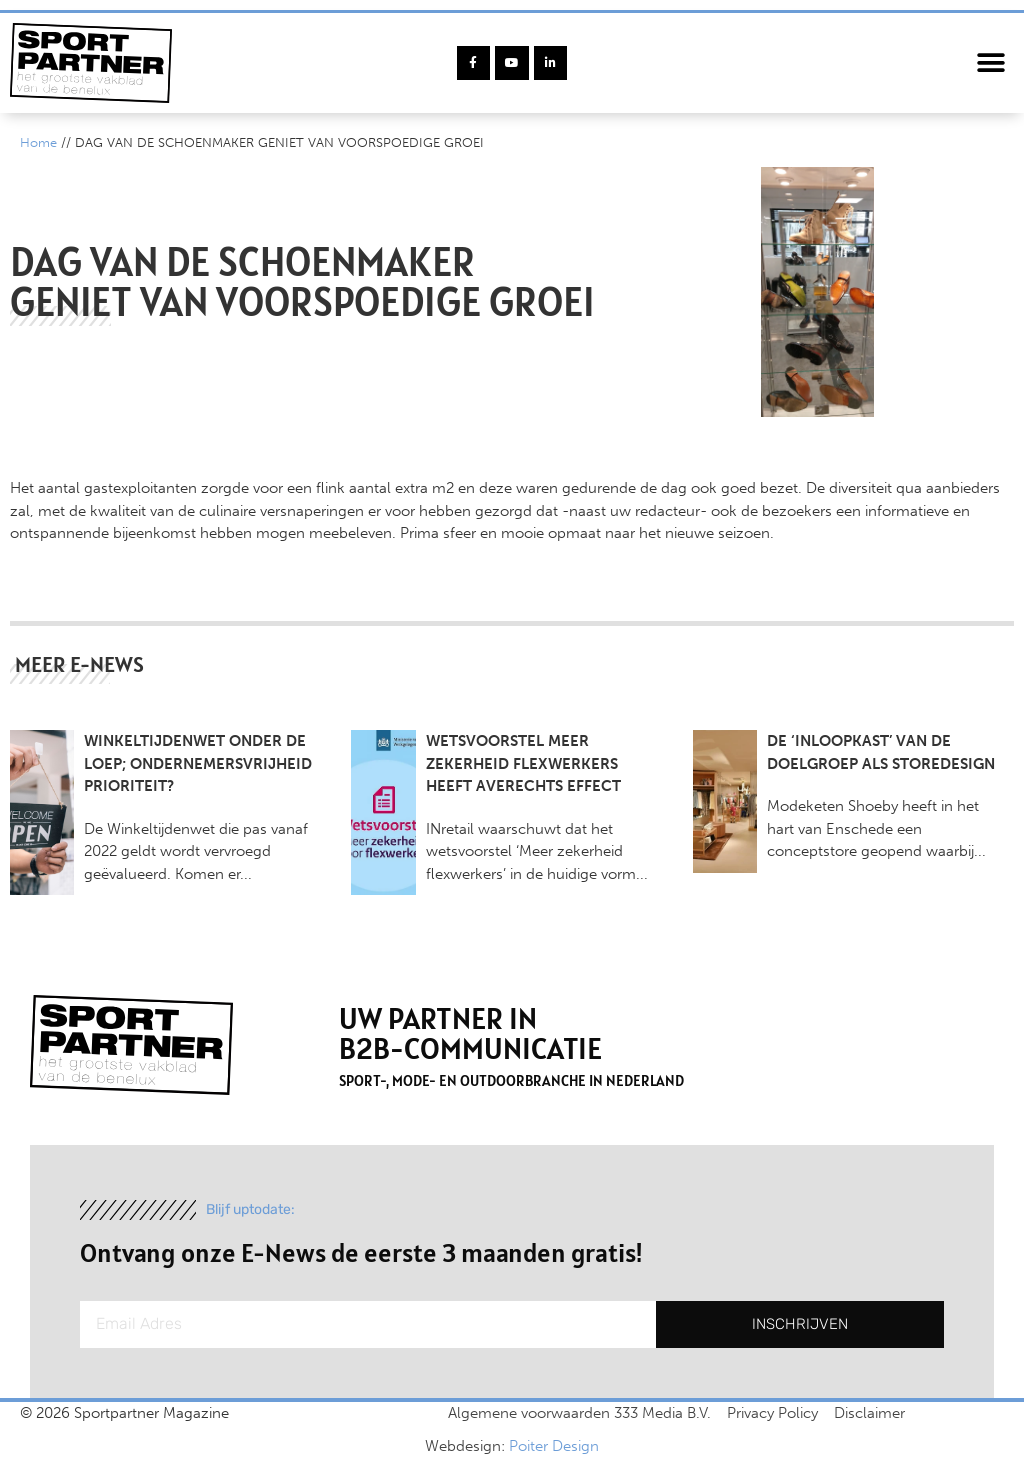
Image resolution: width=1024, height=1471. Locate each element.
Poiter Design (554, 1446)
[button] (991, 63)
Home (38, 142)
